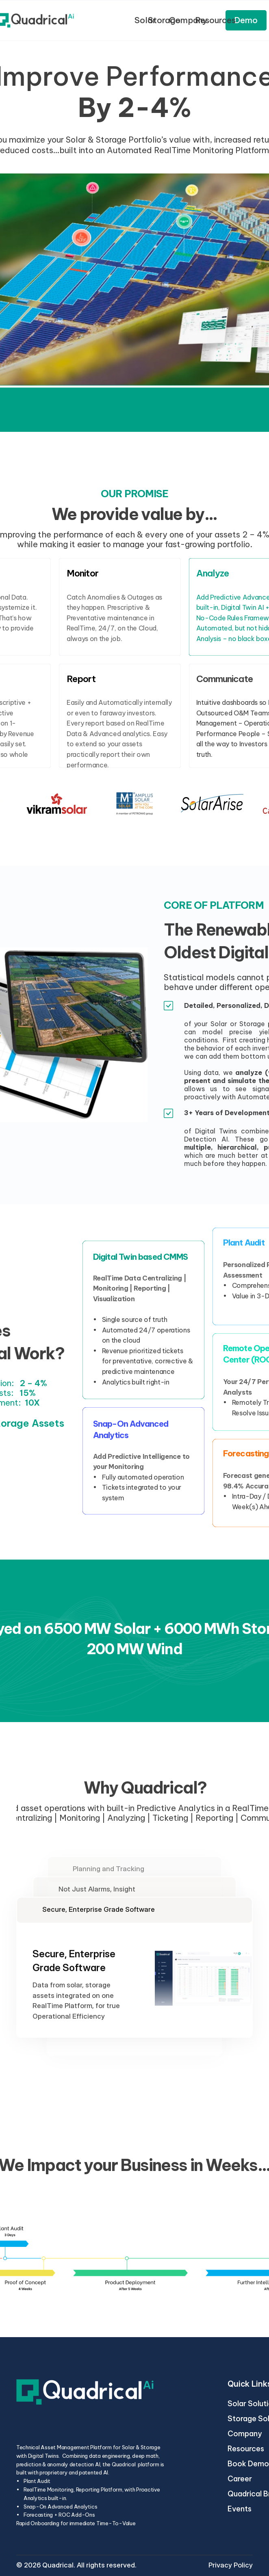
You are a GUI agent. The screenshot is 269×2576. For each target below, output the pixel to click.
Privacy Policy (230, 2565)
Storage (164, 20)
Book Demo (248, 2463)
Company (245, 2433)
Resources (247, 2448)
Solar (145, 20)
